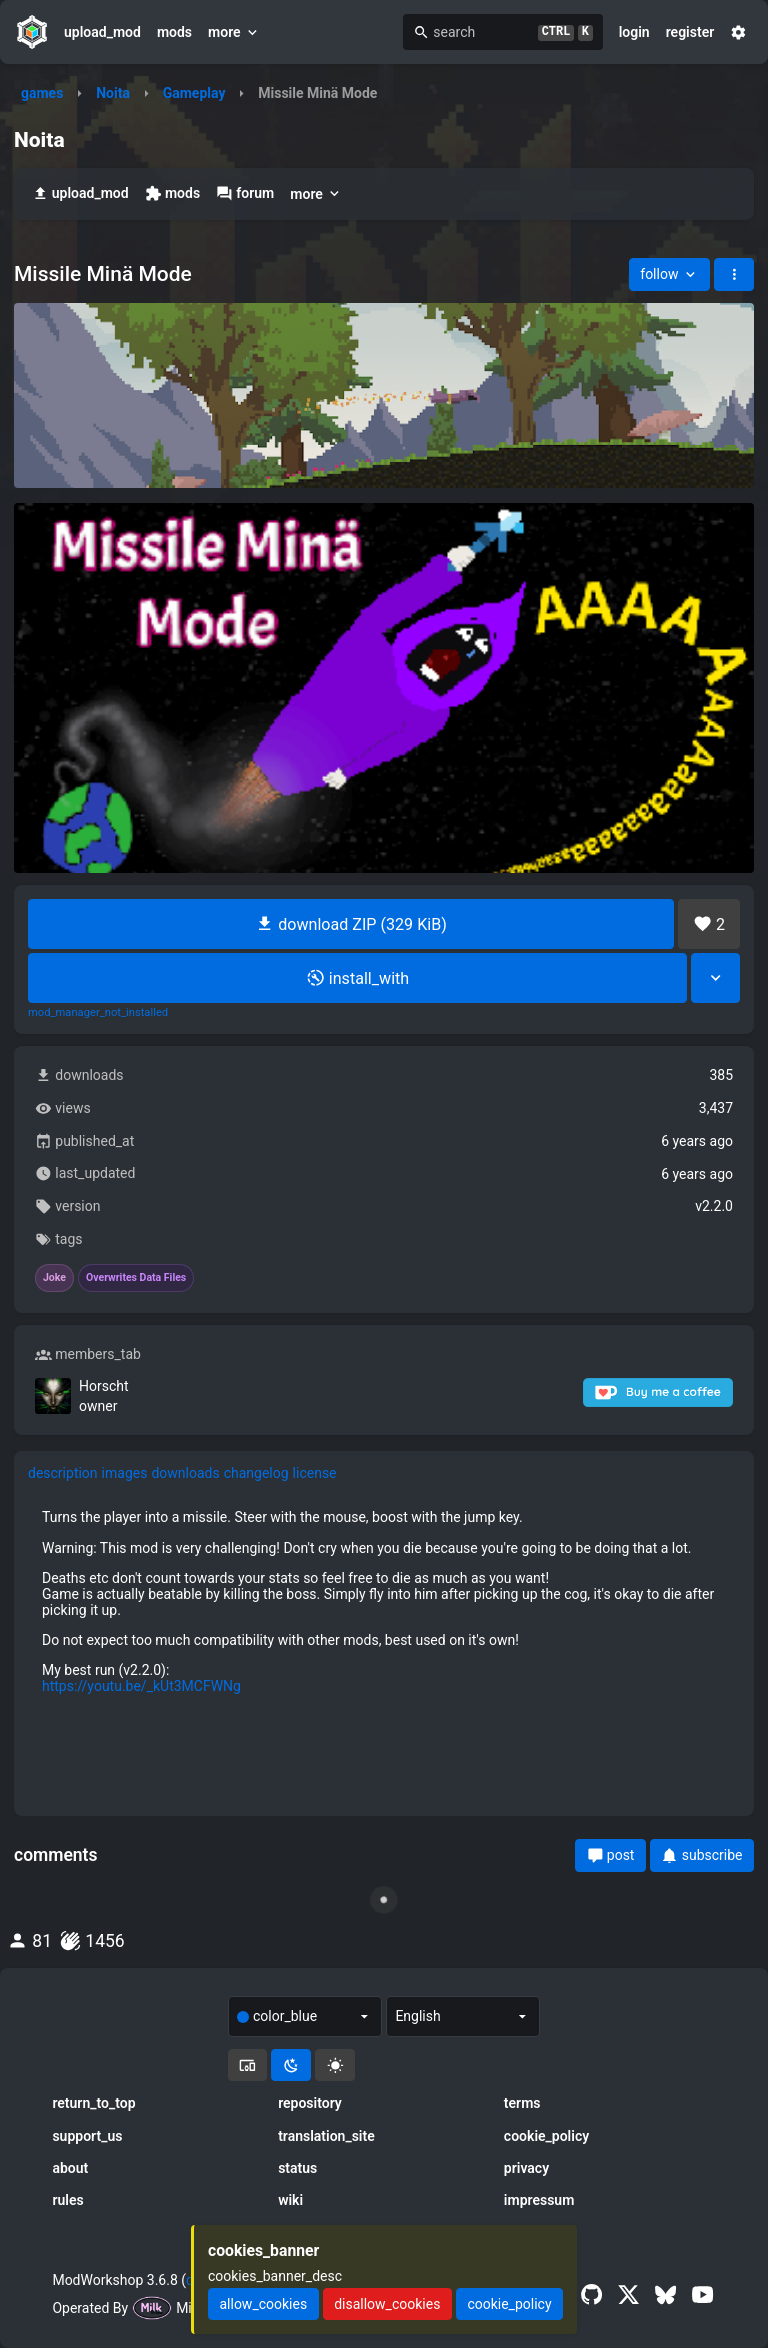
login (634, 32)
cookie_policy (546, 2136)
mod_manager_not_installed (98, 1013)
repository (310, 2103)
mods (174, 32)
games (42, 93)
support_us (87, 2136)
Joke (54, 1278)
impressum (539, 2200)
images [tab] (125, 1473)
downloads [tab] (185, 1473)
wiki (290, 2200)
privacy (526, 2168)
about (70, 2168)
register (690, 32)
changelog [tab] (256, 1473)
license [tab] (315, 1473)
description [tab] (63, 1473)
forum (245, 193)
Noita (113, 93)
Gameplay (194, 93)
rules (67, 2200)
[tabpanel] (384, 1601)
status (297, 2168)
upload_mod (102, 32)
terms (522, 2103)
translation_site (326, 2136)
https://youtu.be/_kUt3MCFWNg (141, 1686)
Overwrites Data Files (136, 1278)
